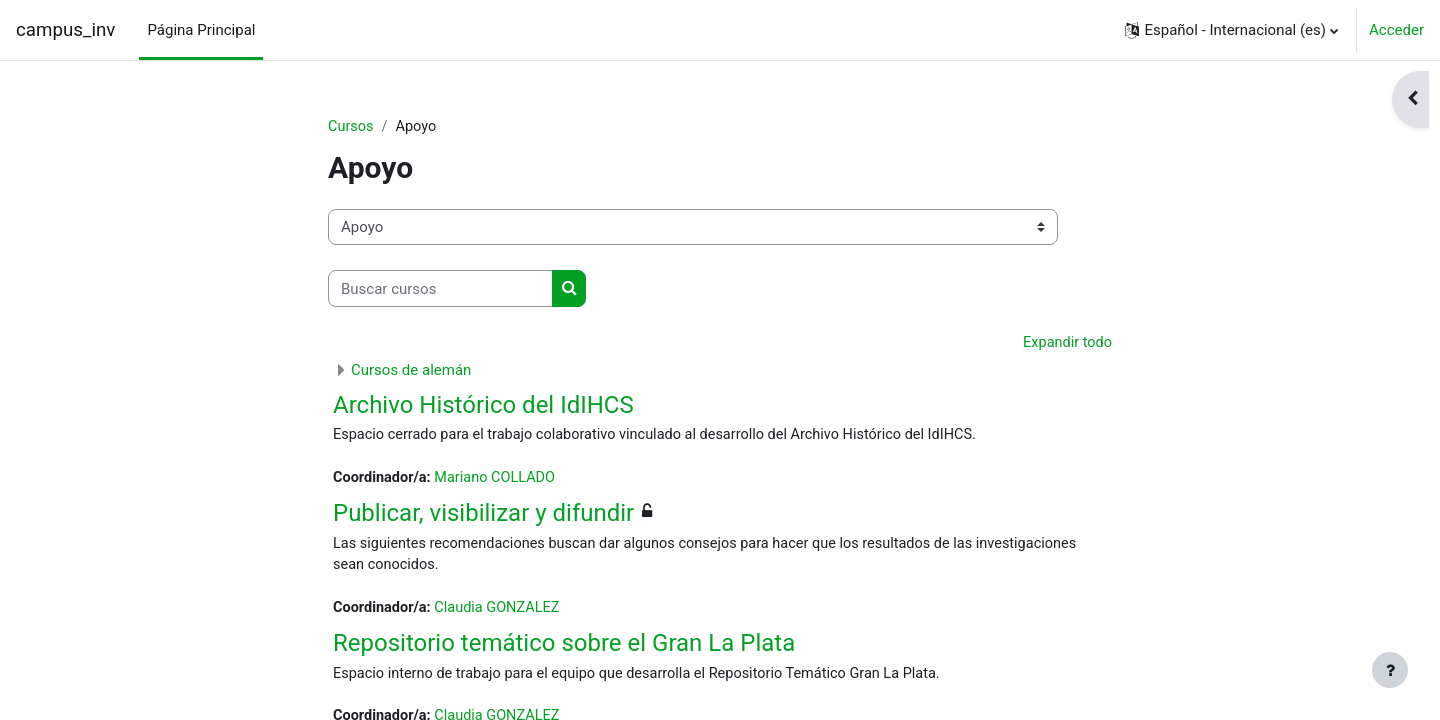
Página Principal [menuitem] (201, 30)
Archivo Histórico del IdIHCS (483, 406)
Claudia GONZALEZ (503, 613)
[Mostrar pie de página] (1390, 670)
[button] (1231, 30)
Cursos (351, 127)
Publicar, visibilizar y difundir (483, 516)
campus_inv (65, 30)
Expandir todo (1066, 344)
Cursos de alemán (411, 371)
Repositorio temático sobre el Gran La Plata (564, 648)
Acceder (1396, 30)
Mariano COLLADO (500, 480)
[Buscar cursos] (440, 289)
